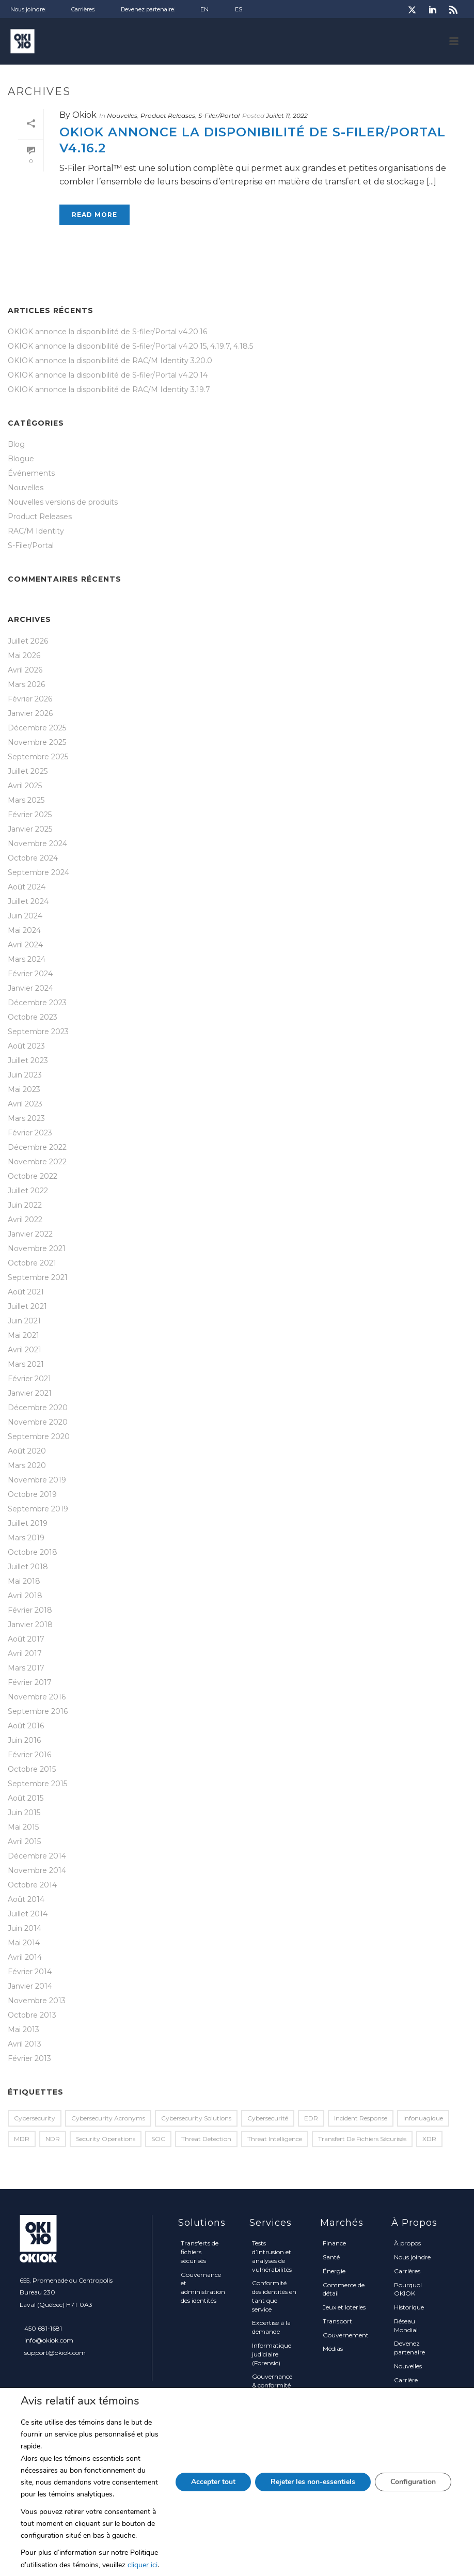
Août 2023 (26, 1046)
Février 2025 (30, 814)
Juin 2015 (24, 1812)
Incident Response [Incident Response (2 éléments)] (360, 2118)
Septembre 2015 (37, 1783)
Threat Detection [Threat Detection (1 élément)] (206, 2139)
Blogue (21, 458)
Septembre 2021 (38, 1277)
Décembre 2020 (38, 1407)
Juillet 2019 (28, 1523)
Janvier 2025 (30, 829)
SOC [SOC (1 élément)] (158, 2139)
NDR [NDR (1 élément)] (52, 2139)
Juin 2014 (24, 1928)
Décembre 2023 (37, 1002)
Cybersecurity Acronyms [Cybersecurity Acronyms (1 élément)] (108, 2118)
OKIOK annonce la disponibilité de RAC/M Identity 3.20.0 (110, 360)
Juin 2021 (24, 1320)
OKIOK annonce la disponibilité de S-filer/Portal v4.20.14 (108, 375)
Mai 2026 (24, 655)
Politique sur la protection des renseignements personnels (417, 2407)
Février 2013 (29, 2058)
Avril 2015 (24, 1841)
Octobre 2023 (32, 1017)
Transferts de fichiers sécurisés (199, 2252)
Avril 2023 (25, 1104)
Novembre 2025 (37, 742)
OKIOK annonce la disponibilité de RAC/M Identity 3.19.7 (109, 389)
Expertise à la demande (271, 2327)
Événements (31, 473)
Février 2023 (30, 1132)
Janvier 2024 (30, 988)
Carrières (407, 2271)
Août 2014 (26, 1899)
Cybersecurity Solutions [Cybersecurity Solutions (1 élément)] (196, 2118)
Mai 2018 (24, 1581)
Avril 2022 (25, 1219)
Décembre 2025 (37, 727)
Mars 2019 (26, 1537)
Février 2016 (29, 1754)
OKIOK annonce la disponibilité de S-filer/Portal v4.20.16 (107, 331)
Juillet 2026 (28, 641)
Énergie (334, 2271)
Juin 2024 (25, 915)
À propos (407, 2243)
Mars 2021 (26, 1364)
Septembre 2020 (39, 1436)
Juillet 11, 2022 (287, 115)
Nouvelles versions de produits (63, 502)
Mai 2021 (23, 1335)
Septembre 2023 (38, 1031)
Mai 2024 (24, 930)
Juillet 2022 (28, 1190)
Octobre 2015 (32, 1769)
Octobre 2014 (32, 1885)
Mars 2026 (26, 684)
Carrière (406, 2380)
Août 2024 (26, 887)
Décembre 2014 (37, 1856)
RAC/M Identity (36, 531)
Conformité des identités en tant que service (274, 2296)
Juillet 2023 (28, 1060)
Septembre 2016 (38, 1711)
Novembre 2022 (37, 1161)
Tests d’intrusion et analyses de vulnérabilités (272, 2256)
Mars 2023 (26, 1118)
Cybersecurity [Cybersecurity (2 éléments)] (34, 2118)
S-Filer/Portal (219, 115)
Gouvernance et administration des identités (203, 2287)
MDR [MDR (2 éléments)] (21, 2139)
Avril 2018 (25, 1595)
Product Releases (167, 115)
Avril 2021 (24, 1349)
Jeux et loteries (344, 2307)
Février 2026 (30, 699)
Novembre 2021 (37, 1248)
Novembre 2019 (37, 1480)
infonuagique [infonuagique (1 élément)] (423, 2118)
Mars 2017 (26, 1668)
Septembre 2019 (38, 1508)
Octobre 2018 (32, 1552)
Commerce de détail (344, 2289)
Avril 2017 (25, 1653)
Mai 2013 (23, 2029)
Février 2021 (29, 1378)
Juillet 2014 (28, 1913)
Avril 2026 (25, 670)
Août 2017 (26, 1639)
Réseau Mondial (406, 2325)
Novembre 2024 (37, 843)
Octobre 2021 (32, 1263)
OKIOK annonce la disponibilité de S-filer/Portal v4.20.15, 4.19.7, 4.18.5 (130, 346)
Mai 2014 (24, 1942)
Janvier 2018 (30, 1624)
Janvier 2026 (30, 713)
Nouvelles (122, 115)
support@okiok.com (55, 2352)
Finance (334, 2243)
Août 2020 (27, 1451)
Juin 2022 (25, 1205)
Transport (337, 2321)
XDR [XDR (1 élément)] (429, 2139)
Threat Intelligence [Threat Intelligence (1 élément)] (274, 2139)
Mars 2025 (26, 800)
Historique (409, 2307)
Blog (16, 444)
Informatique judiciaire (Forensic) (271, 2354)
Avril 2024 (25, 944)
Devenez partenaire (409, 2347)
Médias (333, 2348)
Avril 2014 (25, 1957)
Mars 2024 (26, 959)
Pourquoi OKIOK (408, 2289)
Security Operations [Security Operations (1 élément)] (105, 2139)
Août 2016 (26, 1725)
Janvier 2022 (30, 1234)
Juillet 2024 (28, 901)
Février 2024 (30, 973)
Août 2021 (26, 1292)
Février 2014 (30, 1971)
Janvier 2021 (30, 1393)
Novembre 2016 (37, 1696)
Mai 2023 (24, 1089)
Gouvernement (346, 2335)
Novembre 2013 (37, 2000)
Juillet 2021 (27, 1306)
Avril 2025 (25, 785)
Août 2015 (25, 1798)
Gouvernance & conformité (272, 2380)
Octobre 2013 (32, 2015)
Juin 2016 (24, 1740)
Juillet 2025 (28, 771)
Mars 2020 (27, 1465)
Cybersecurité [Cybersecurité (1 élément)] (267, 2118)
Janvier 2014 (30, 1986)
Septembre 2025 (38, 756)
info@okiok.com (48, 2340)
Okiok (84, 115)
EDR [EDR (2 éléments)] (311, 2118)
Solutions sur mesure (271, 2403)
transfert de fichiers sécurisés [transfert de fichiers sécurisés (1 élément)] (362, 2139)
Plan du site (411, 2434)
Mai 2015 (23, 1827)
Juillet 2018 (28, 1566)
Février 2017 (30, 1682)
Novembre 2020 (38, 1422)
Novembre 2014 (37, 1870)
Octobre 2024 (33, 858)
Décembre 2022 (37, 1147)
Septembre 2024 (38, 872)
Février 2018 (30, 1610)
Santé (331, 2257)
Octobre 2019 (32, 1494)
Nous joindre (412, 2257)
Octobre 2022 (32, 1176)
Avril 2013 (24, 2044)
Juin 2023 (25, 1075)
